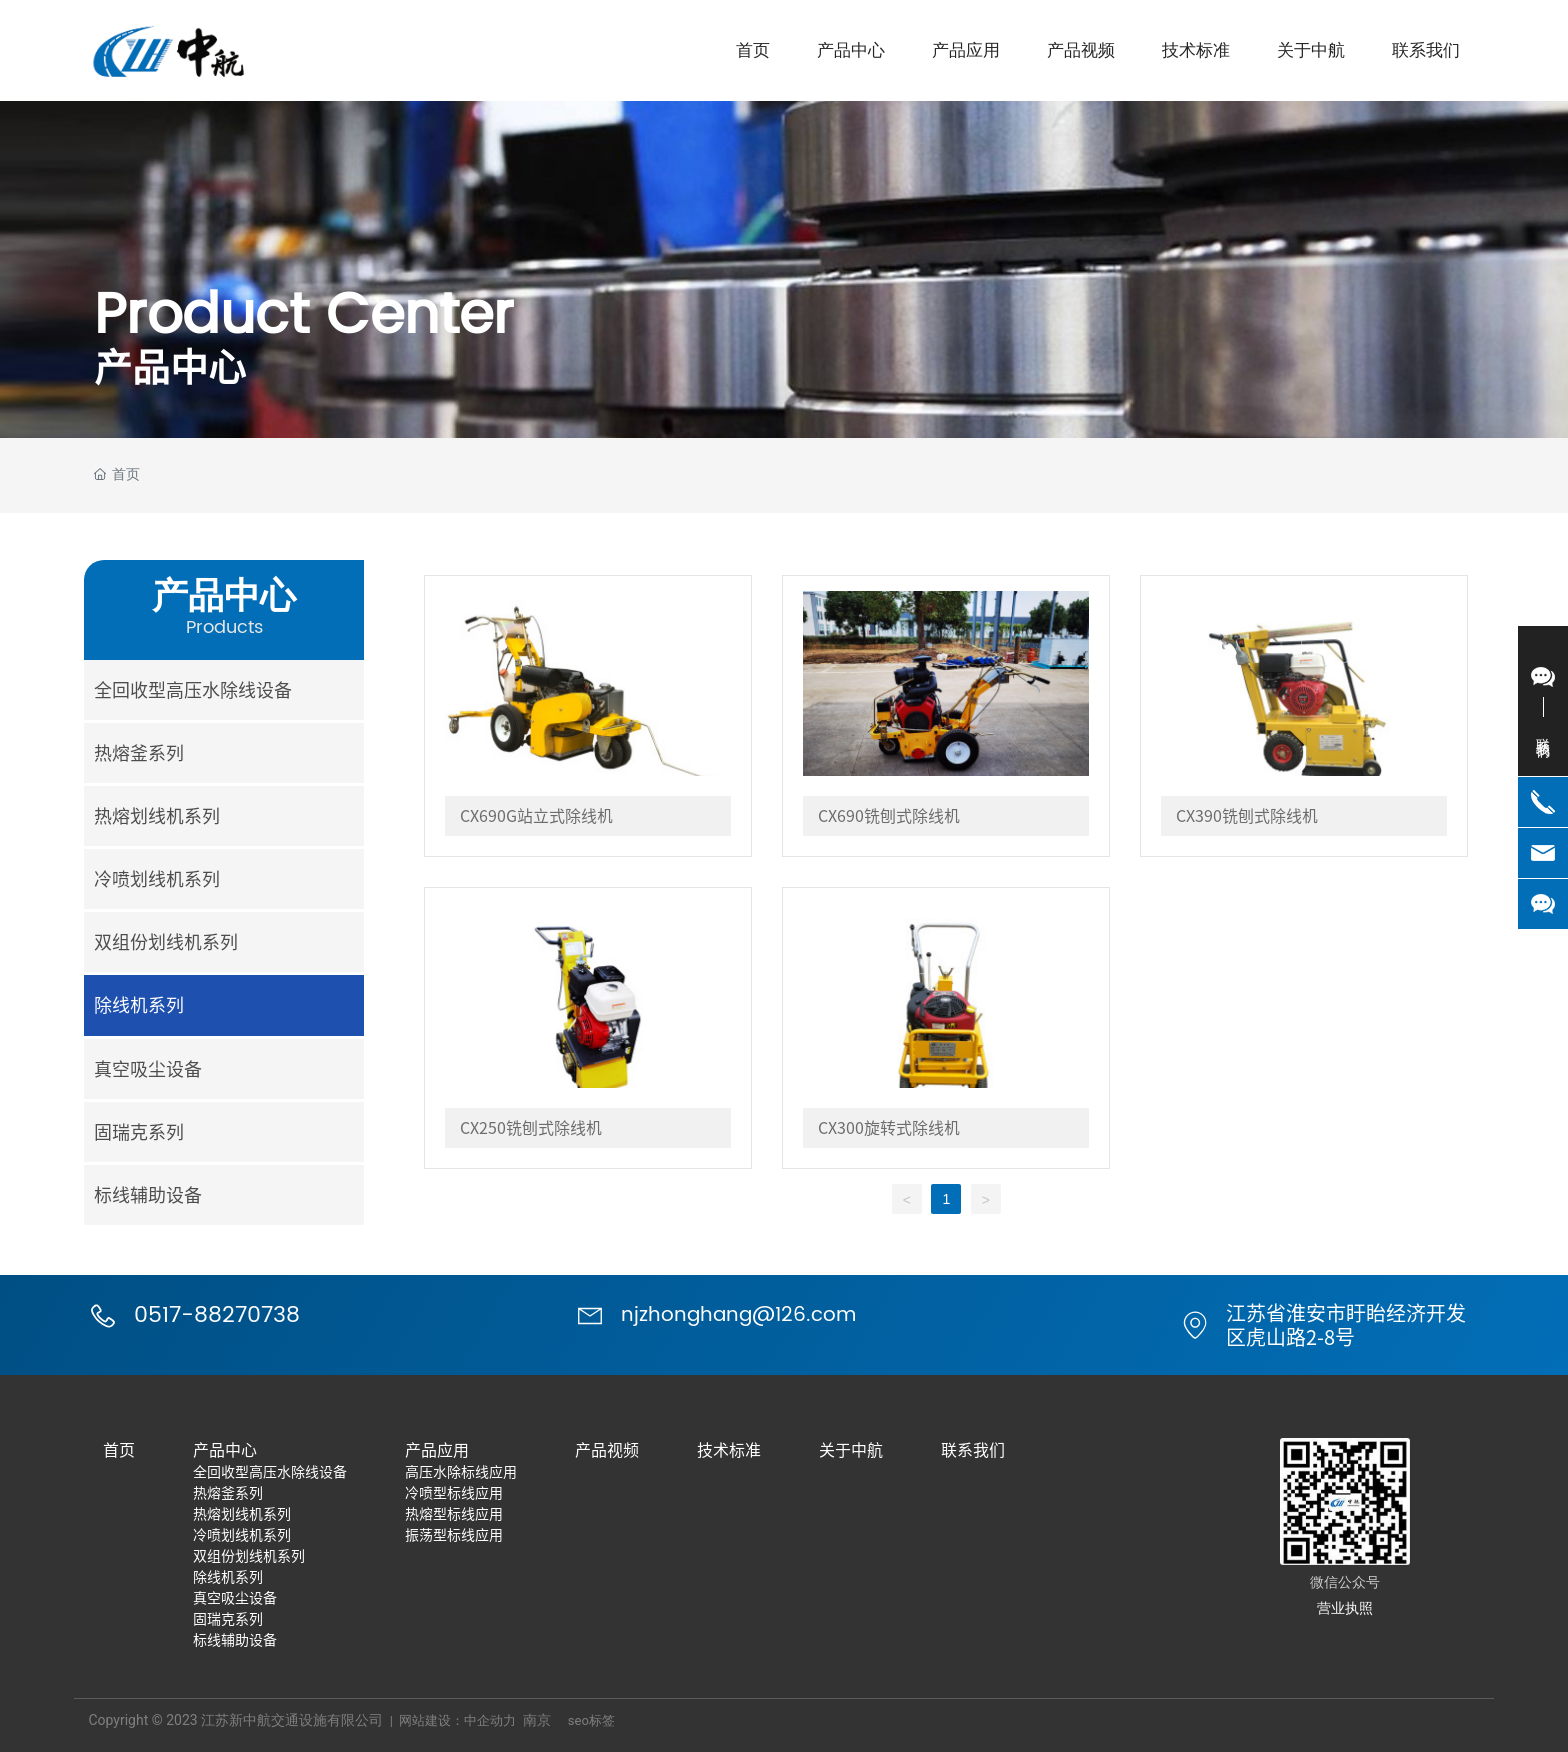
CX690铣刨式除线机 (889, 816)
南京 (537, 1720)
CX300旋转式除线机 (889, 1128)
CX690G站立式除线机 (536, 816)
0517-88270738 (217, 1315)
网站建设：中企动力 (457, 1720)
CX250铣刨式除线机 (531, 1128)
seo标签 (591, 1720)
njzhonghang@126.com (738, 1315)
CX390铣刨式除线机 (1247, 816)
